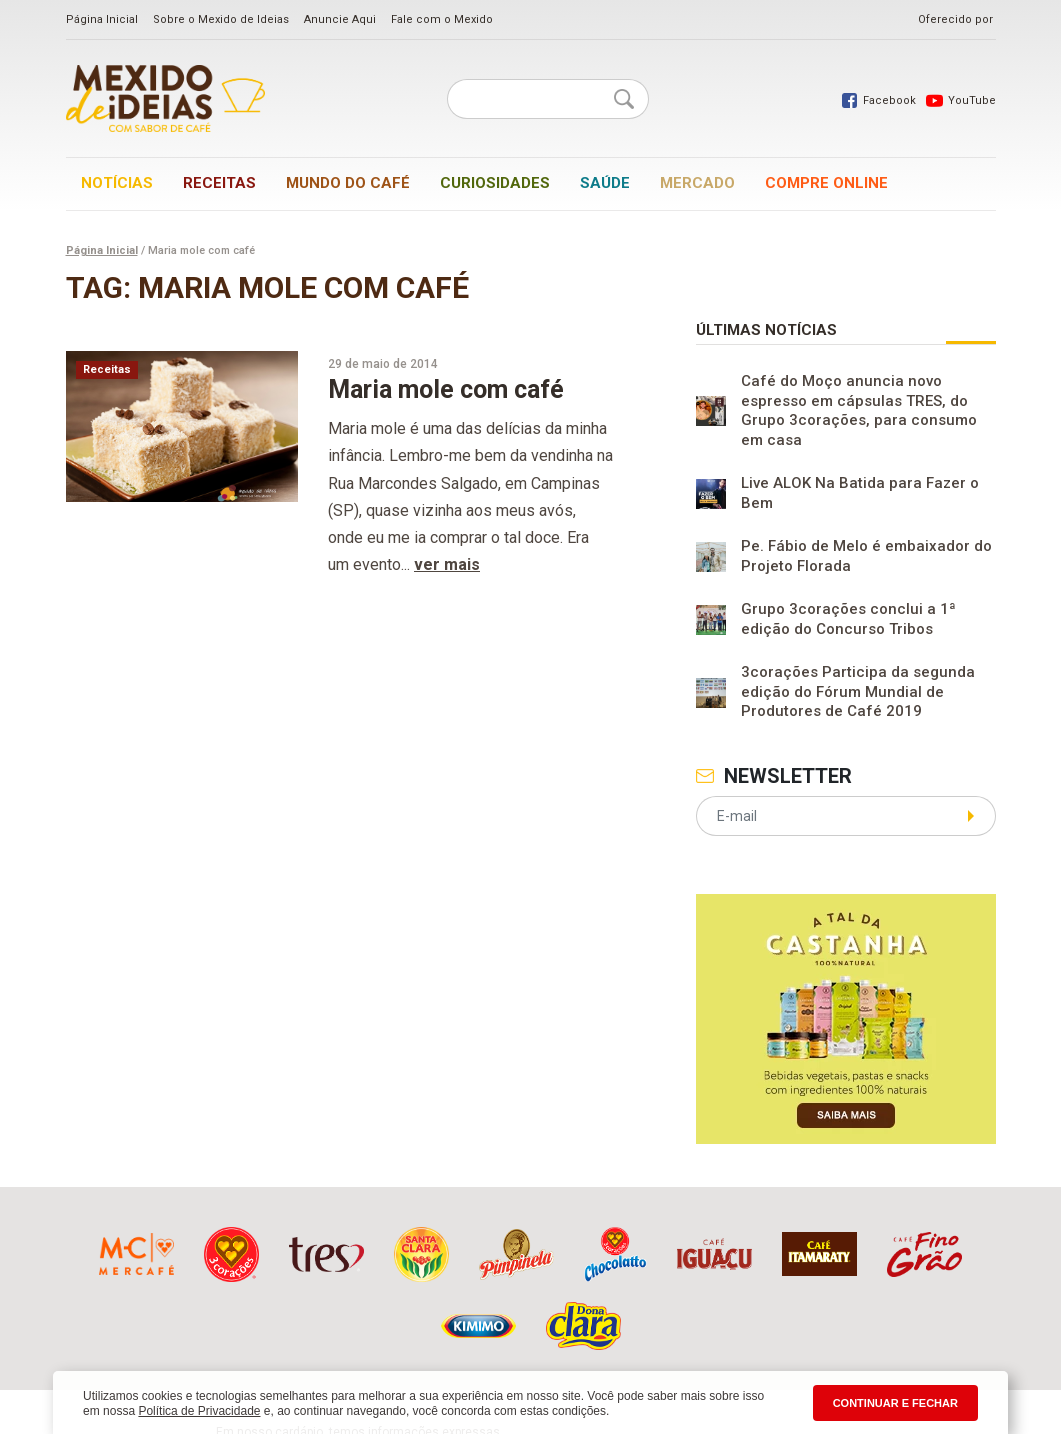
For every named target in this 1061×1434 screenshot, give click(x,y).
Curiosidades (495, 183)
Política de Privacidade (199, 1411)
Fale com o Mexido (442, 19)
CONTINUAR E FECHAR (895, 1403)
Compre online (826, 183)
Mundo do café (348, 183)
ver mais (447, 564)
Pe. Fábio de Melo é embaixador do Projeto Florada (866, 556)
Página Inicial (102, 19)
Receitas (219, 183)
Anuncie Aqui (340, 19)
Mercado (697, 183)
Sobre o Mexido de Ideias (221, 19)
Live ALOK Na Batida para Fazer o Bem (860, 493)
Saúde (605, 183)
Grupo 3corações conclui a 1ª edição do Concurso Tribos (848, 619)
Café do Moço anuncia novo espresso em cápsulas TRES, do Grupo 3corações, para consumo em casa (859, 410)
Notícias (117, 183)
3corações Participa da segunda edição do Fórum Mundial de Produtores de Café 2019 (858, 691)
